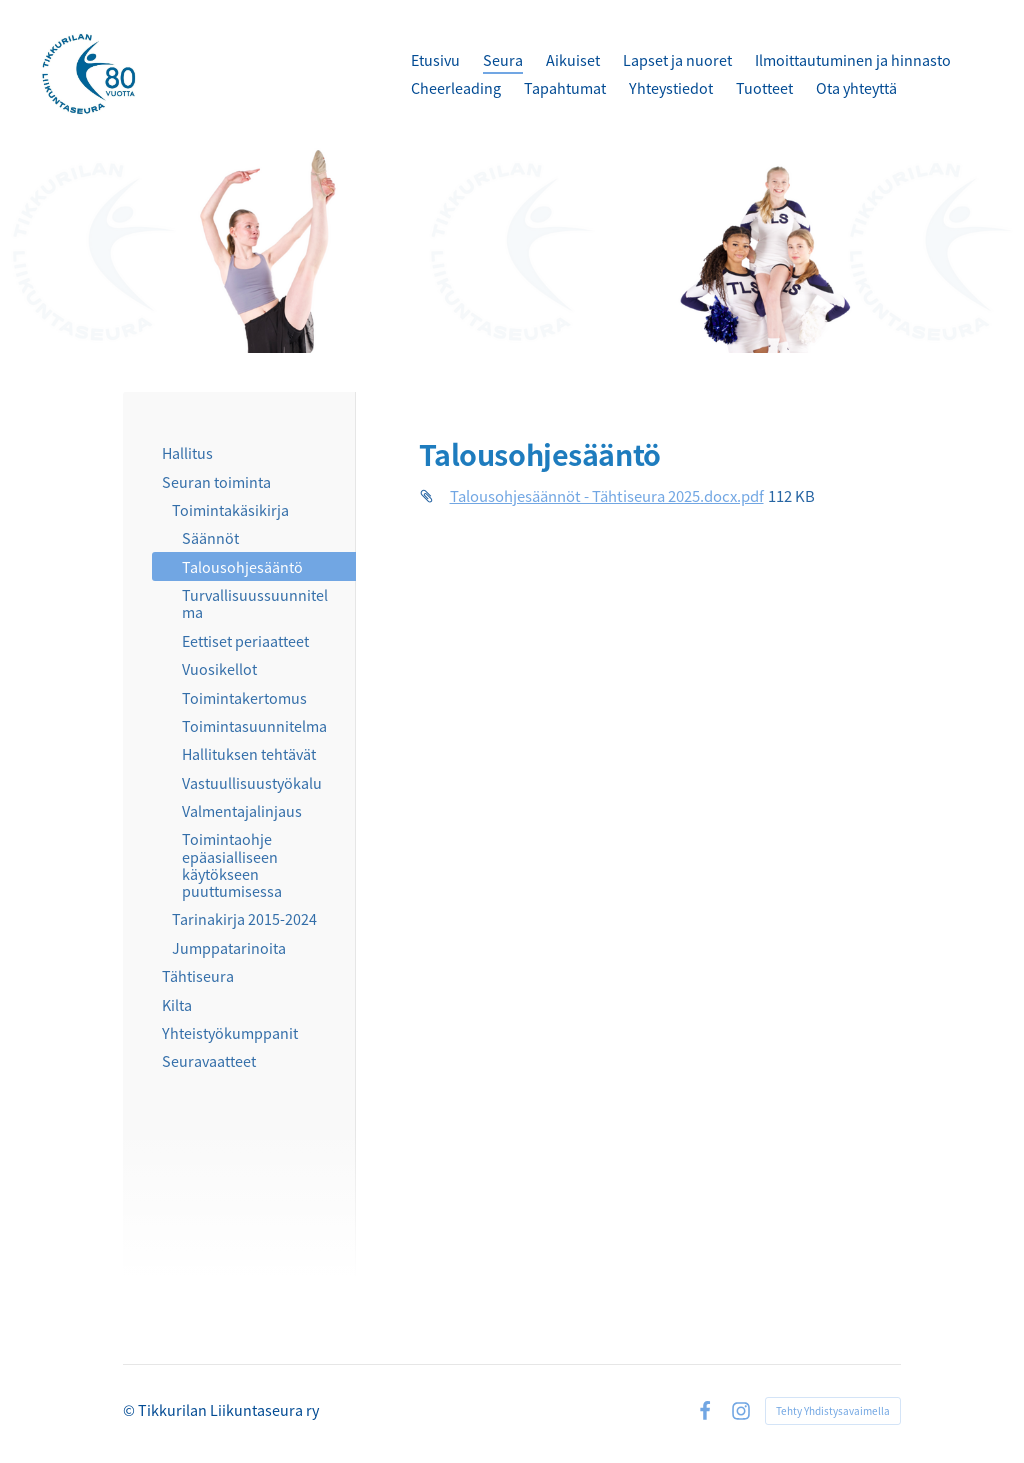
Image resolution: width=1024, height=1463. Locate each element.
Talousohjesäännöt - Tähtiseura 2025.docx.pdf (607, 495)
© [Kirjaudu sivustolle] (130, 1409)
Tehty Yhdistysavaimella (833, 1410)
